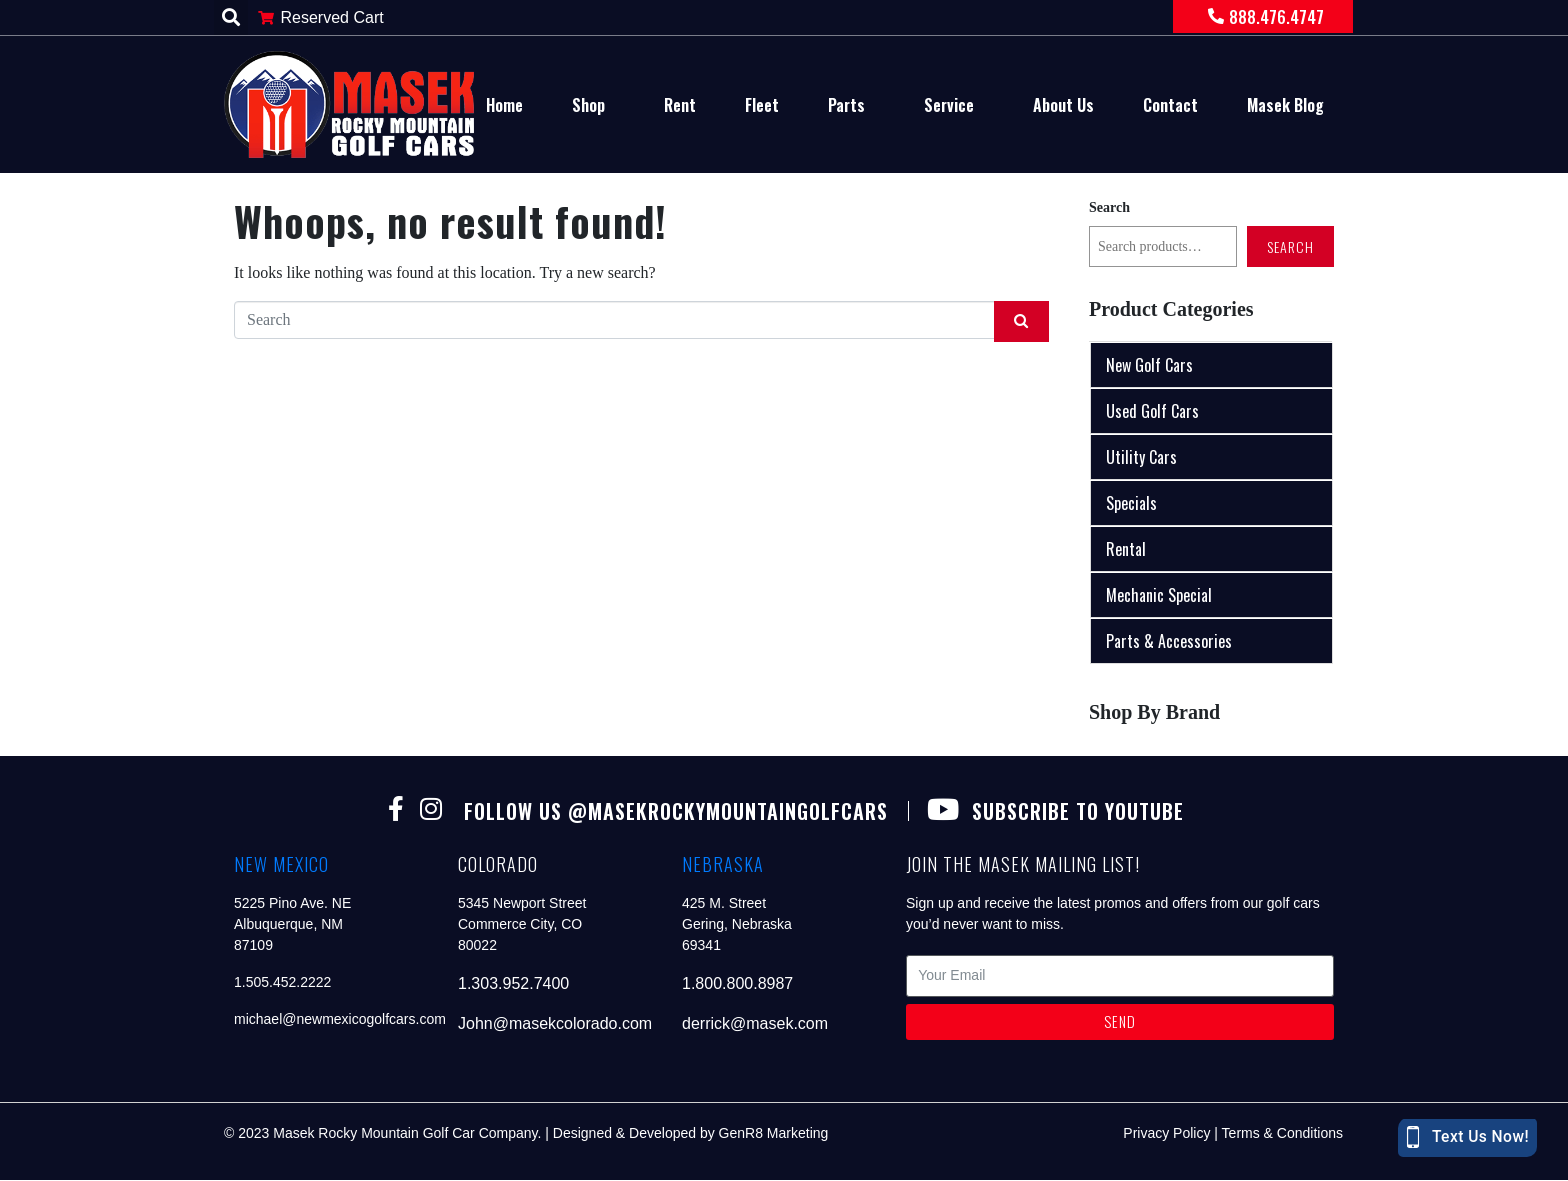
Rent (680, 105)
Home (504, 105)
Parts (846, 105)
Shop (588, 105)
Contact (1170, 105)
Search (1109, 207)
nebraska (723, 865)
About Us (1063, 105)
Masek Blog (1285, 105)
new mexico (281, 865)
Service (949, 105)
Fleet (762, 105)
